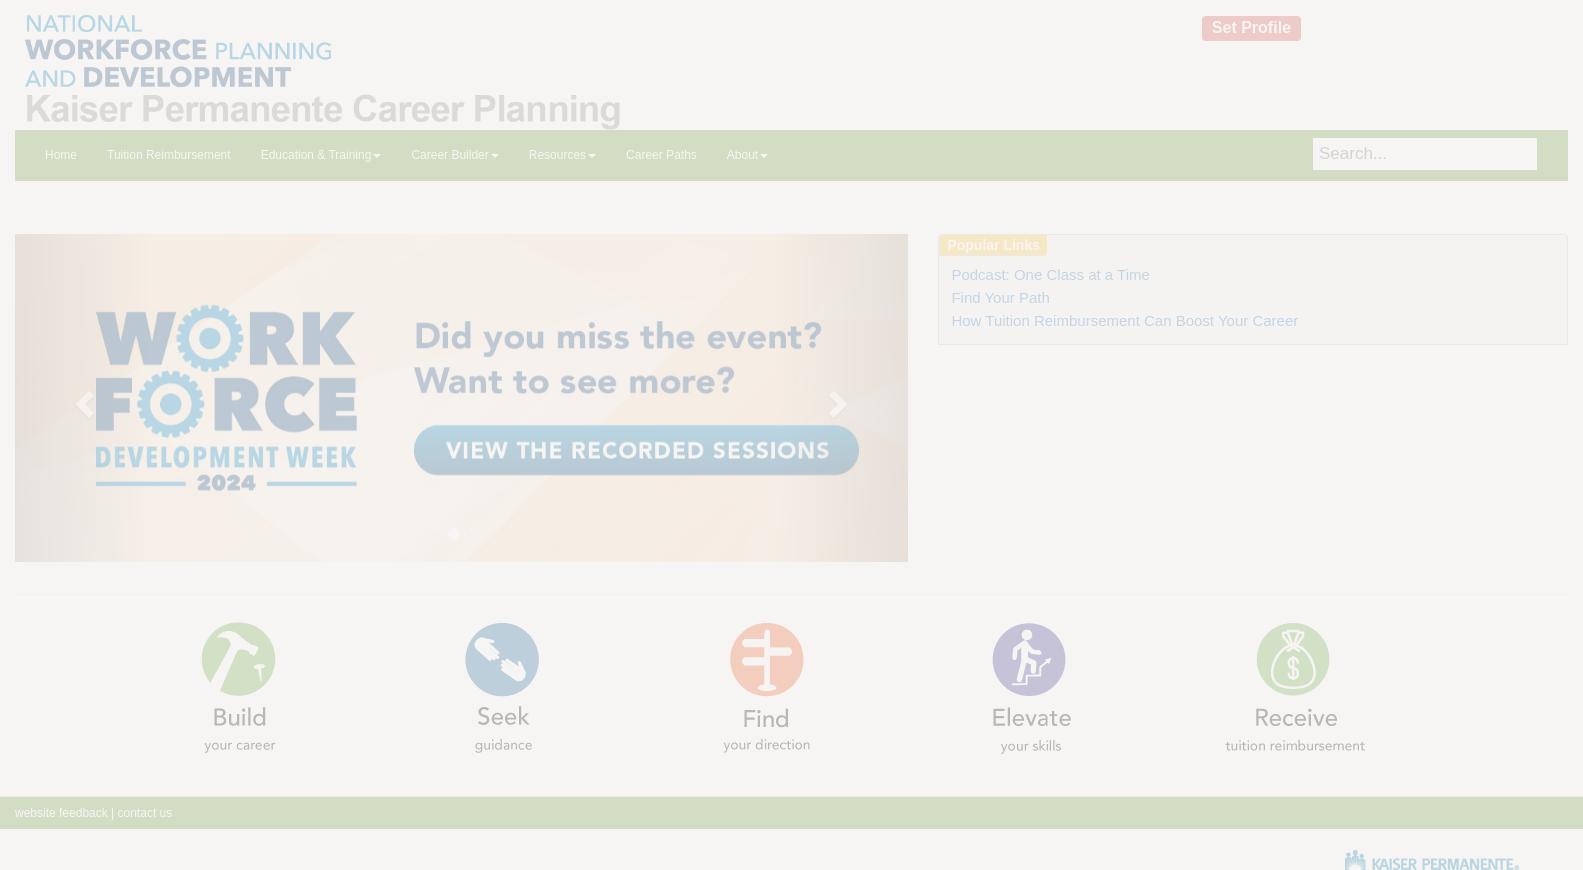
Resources (562, 155)
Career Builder (454, 155)
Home (61, 155)
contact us (143, 813)
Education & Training (321, 155)
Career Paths (661, 155)
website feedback (61, 813)
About (747, 155)
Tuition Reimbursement (169, 155)
